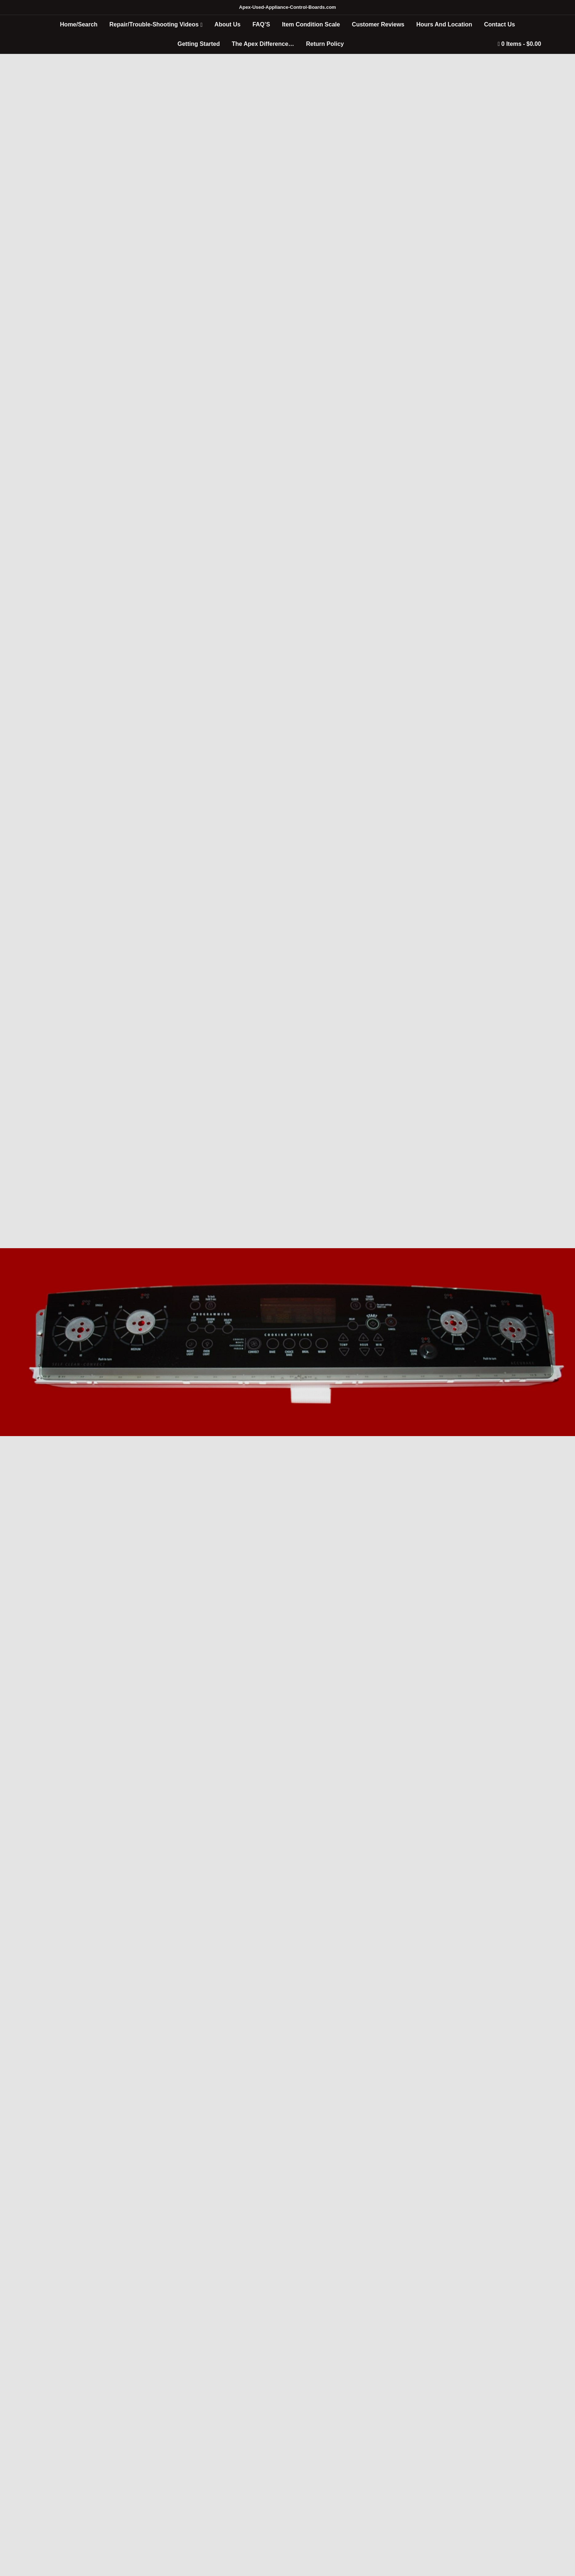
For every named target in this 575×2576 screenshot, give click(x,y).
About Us (228, 24)
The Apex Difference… (263, 44)
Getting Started (198, 44)
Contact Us (499, 24)
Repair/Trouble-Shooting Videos (153, 24)
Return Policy (325, 44)
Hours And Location (444, 24)
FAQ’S (261, 24)
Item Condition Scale (311, 24)
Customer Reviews (378, 24)
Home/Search (79, 24)
